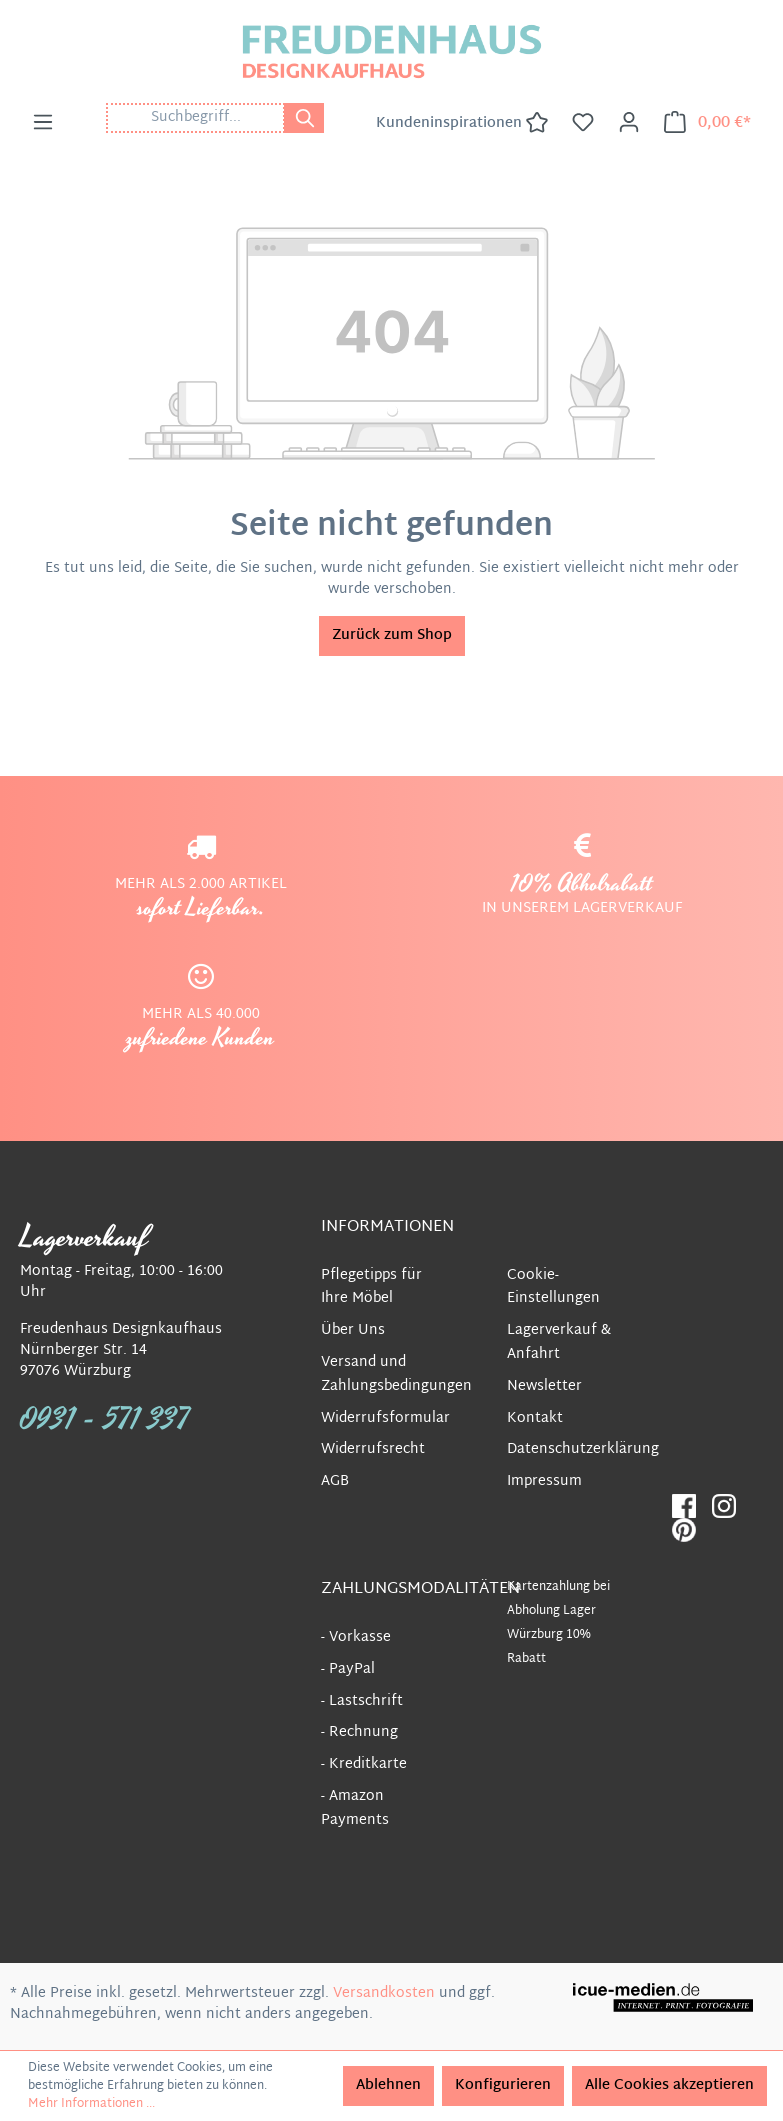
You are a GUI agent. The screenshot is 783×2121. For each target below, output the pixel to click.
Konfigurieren (503, 2085)
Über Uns (353, 1330)
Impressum (544, 1481)
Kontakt (535, 1418)
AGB (335, 1481)
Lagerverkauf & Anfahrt (559, 1342)
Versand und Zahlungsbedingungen (396, 1374)
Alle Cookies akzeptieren (669, 2085)
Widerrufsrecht (373, 1449)
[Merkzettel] (583, 123)
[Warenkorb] (707, 123)
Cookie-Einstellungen (553, 1287)
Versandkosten (384, 1993)
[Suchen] (304, 118)
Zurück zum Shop (392, 635)
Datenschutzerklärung (583, 1449)
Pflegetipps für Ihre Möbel (371, 1287)
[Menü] (43, 123)
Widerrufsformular (385, 1418)
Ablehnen (388, 2085)
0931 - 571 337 (105, 1420)
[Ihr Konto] (629, 123)
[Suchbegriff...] (195, 118)
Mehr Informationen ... (91, 2104)
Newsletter (544, 1386)
